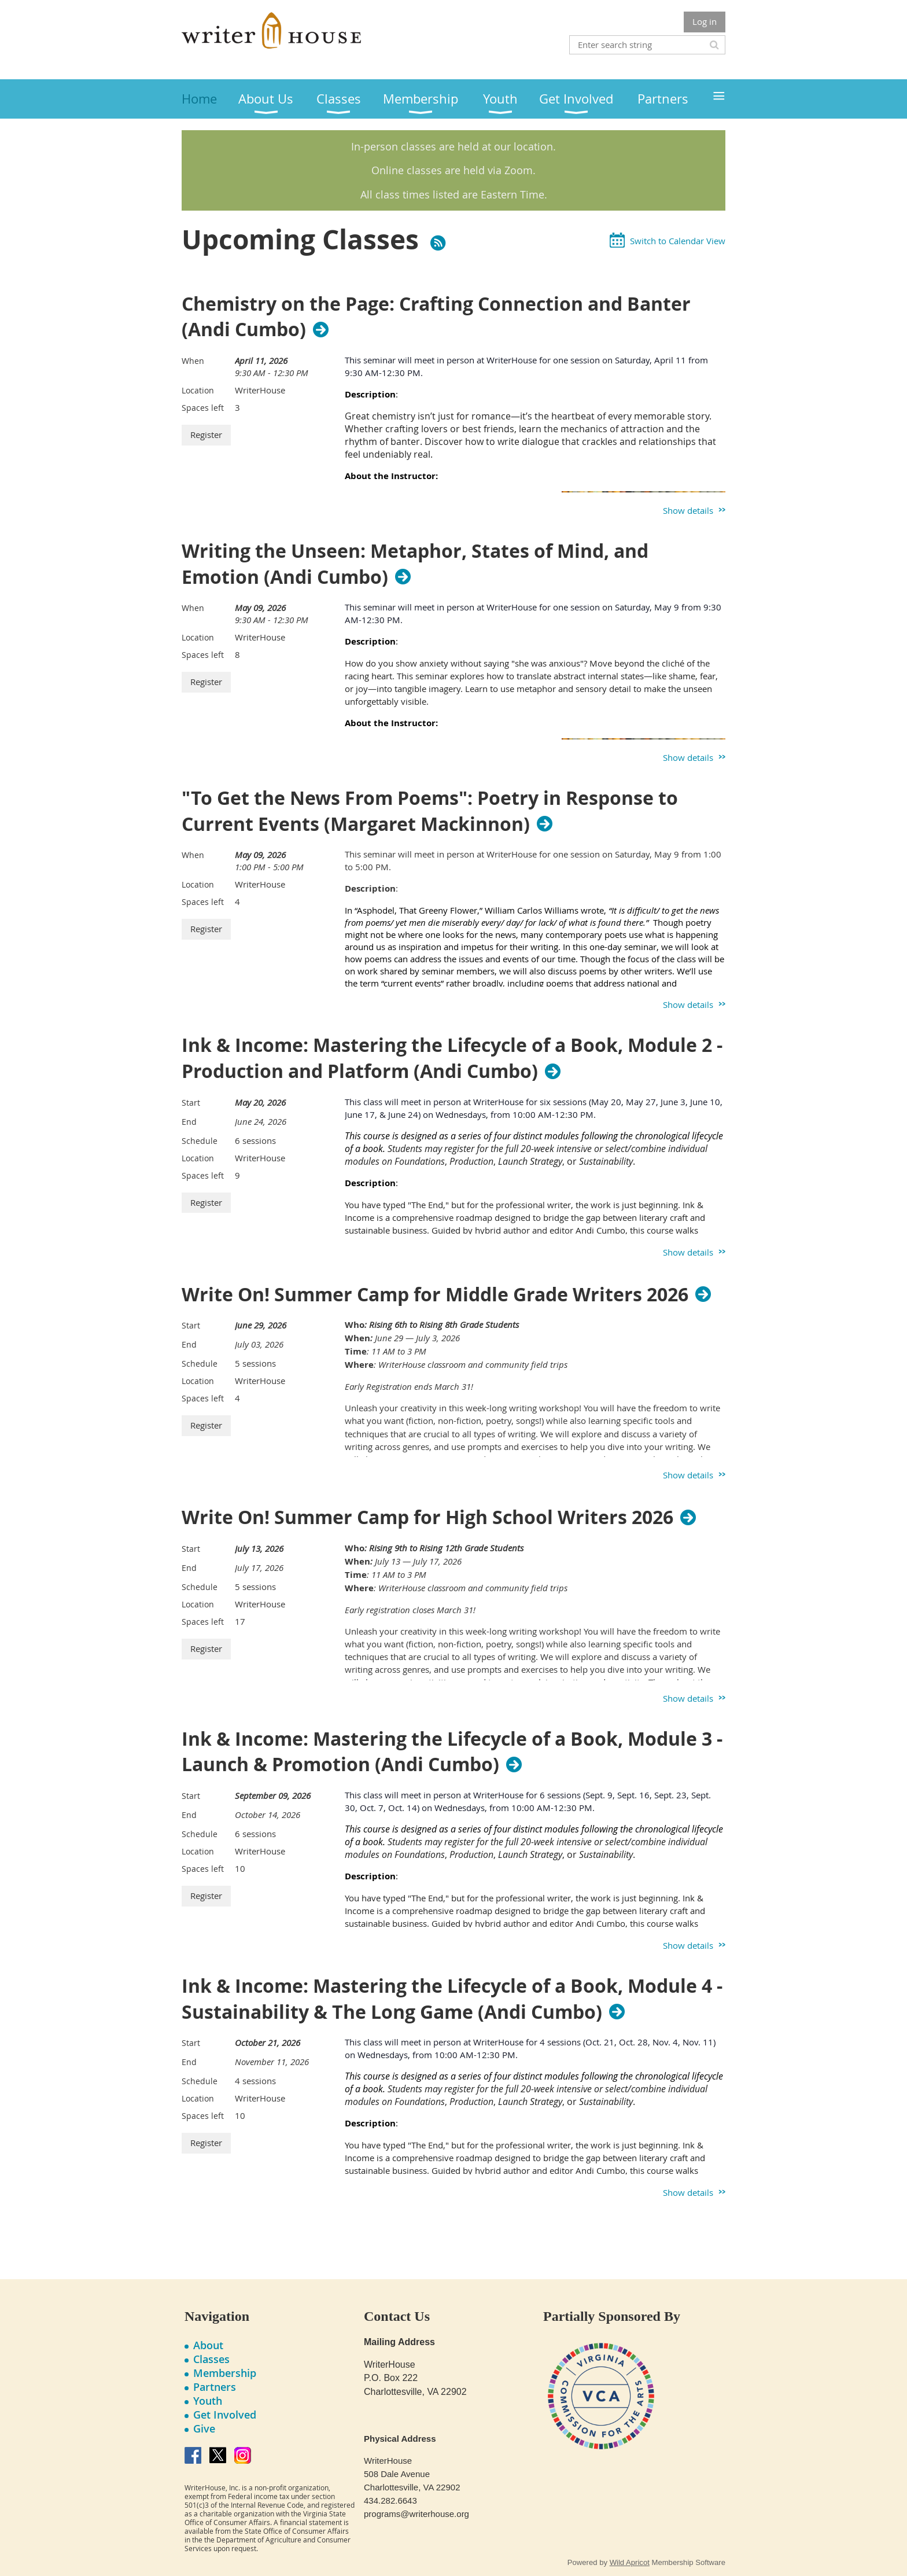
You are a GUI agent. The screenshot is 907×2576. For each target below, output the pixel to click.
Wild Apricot (630, 2562)
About (208, 2345)
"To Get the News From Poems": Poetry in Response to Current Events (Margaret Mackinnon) (430, 811)
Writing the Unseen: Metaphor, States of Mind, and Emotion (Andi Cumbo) (415, 564)
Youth (207, 2401)
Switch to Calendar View (677, 240)
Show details (688, 510)
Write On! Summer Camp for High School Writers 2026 (427, 1517)
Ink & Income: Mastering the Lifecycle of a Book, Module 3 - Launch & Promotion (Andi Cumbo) (452, 1752)
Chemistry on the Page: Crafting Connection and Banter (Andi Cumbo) (436, 317)
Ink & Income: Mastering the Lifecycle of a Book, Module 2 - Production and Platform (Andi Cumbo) (452, 1058)
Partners (214, 2387)
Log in (704, 21)
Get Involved (224, 2415)
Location (198, 390)
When (193, 360)
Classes (211, 2359)
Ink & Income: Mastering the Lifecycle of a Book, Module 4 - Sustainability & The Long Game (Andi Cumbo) (452, 1999)
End (189, 1121)
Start (191, 1102)
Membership (224, 2373)
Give (204, 2428)
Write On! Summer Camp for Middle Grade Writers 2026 (435, 1294)
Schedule (199, 1140)
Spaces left (203, 407)
